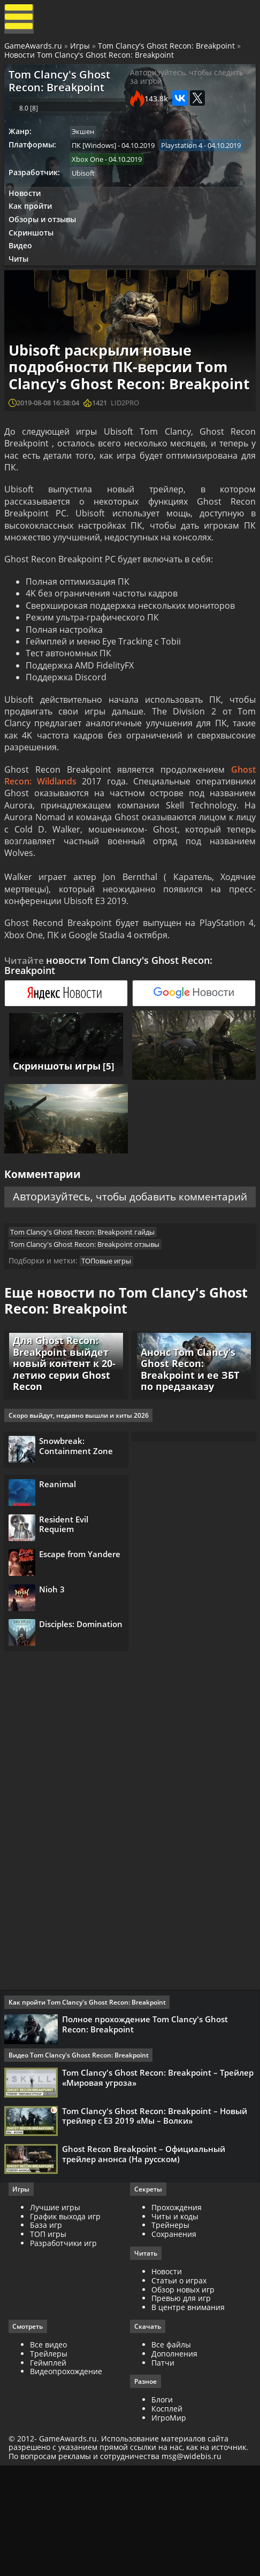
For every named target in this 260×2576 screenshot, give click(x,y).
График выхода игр (67, 2314)
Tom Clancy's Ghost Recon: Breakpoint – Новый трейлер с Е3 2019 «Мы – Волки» (156, 2207)
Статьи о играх (179, 2379)
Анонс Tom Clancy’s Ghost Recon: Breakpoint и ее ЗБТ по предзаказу (188, 1430)
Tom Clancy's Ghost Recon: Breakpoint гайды (86, 1283)
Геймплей (50, 2461)
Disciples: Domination (66, 1711)
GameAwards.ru (34, 49)
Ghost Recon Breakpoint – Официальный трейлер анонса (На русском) (145, 2248)
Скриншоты (34, 252)
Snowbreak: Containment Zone (80, 1511)
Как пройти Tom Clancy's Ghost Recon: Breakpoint (89, 2088)
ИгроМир (168, 2517)
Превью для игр (181, 2397)
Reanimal (61, 1555)
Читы (22, 281)
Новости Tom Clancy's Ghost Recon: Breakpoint (90, 58)
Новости (27, 210)
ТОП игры (50, 2332)
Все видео (50, 2443)
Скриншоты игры (54, 1098)
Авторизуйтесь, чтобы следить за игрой (186, 83)
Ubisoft (86, 188)
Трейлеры (51, 2452)
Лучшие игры (57, 2305)
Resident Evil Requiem (68, 1598)
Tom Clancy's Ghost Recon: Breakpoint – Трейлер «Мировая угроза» (142, 2165)
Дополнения (174, 2452)
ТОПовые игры (110, 1315)
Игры (81, 49)
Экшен (86, 144)
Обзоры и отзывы (45, 238)
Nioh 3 (56, 1668)
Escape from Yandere (66, 1635)
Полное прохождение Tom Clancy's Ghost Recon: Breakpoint (147, 2110)
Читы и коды (174, 2314)
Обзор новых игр (183, 2388)
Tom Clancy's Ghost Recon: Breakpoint (167, 49)
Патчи (162, 2461)
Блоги (162, 2499)
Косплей (166, 2508)
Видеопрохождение (68, 2470)
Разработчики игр (65, 2341)
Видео (23, 267)
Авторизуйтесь (86, 1229)
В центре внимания (188, 2406)
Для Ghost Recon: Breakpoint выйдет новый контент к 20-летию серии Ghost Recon (62, 1424)
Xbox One (179, 173)
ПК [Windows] (97, 158)
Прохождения (176, 2305)
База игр (48, 2323)
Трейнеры (170, 2323)
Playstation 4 (96, 173)
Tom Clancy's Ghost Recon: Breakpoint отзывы (88, 1296)
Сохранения (173, 2332)
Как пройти (33, 224)
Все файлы (171, 2443)
